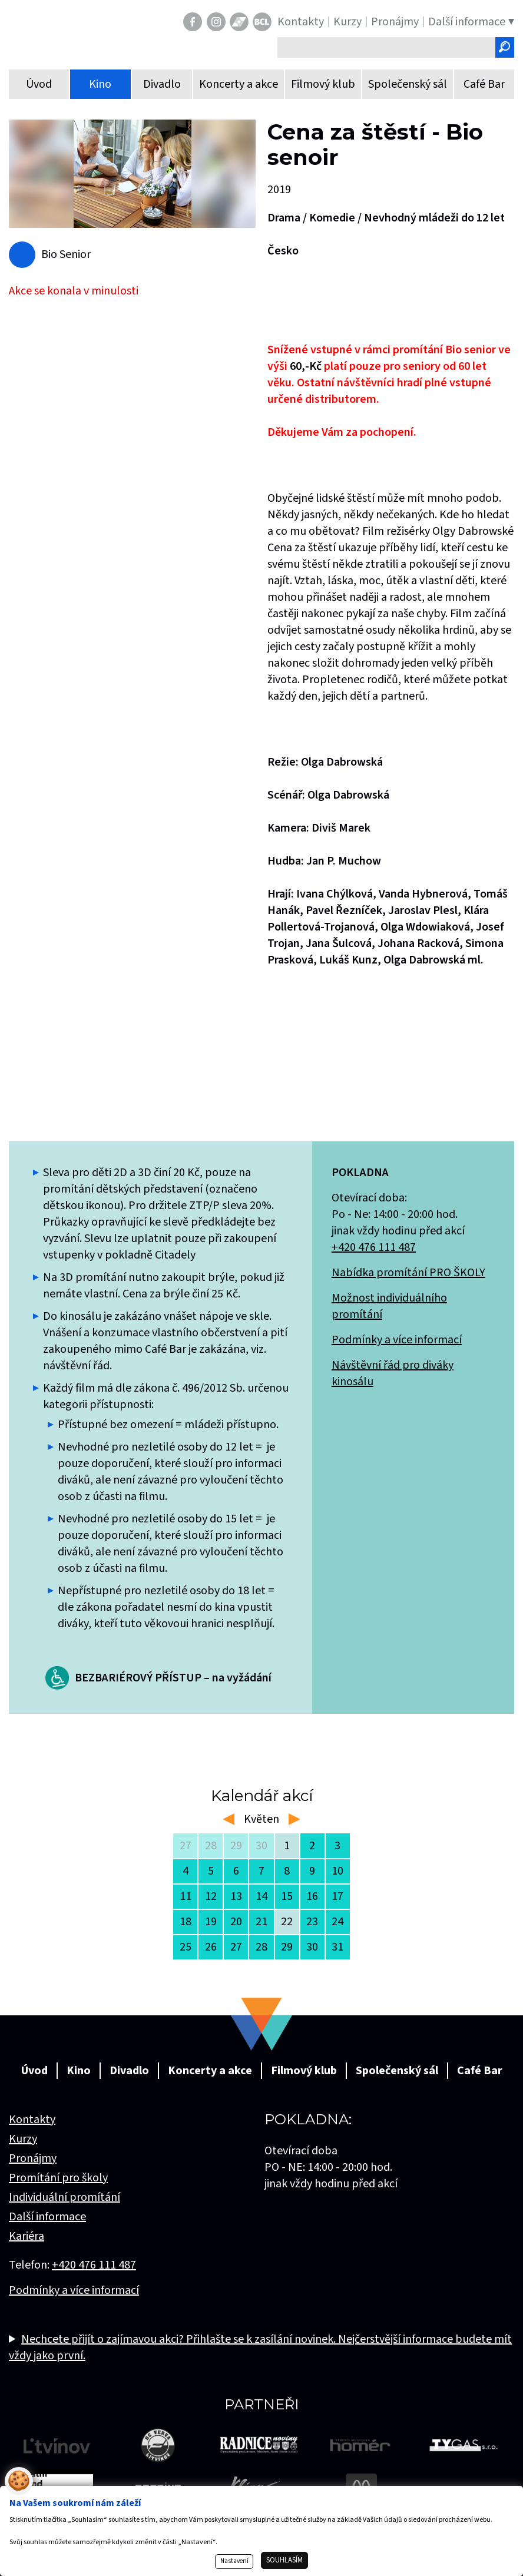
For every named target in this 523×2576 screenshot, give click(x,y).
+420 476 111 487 (374, 1247)
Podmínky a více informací (397, 1340)
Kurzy (23, 2139)
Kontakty (32, 2119)
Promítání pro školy (58, 2178)
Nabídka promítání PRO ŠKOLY (408, 1272)
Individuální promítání (64, 2197)
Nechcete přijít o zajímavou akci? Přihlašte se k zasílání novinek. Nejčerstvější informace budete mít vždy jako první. (260, 2347)
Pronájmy (33, 2158)
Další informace (47, 2217)
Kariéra (26, 2236)
